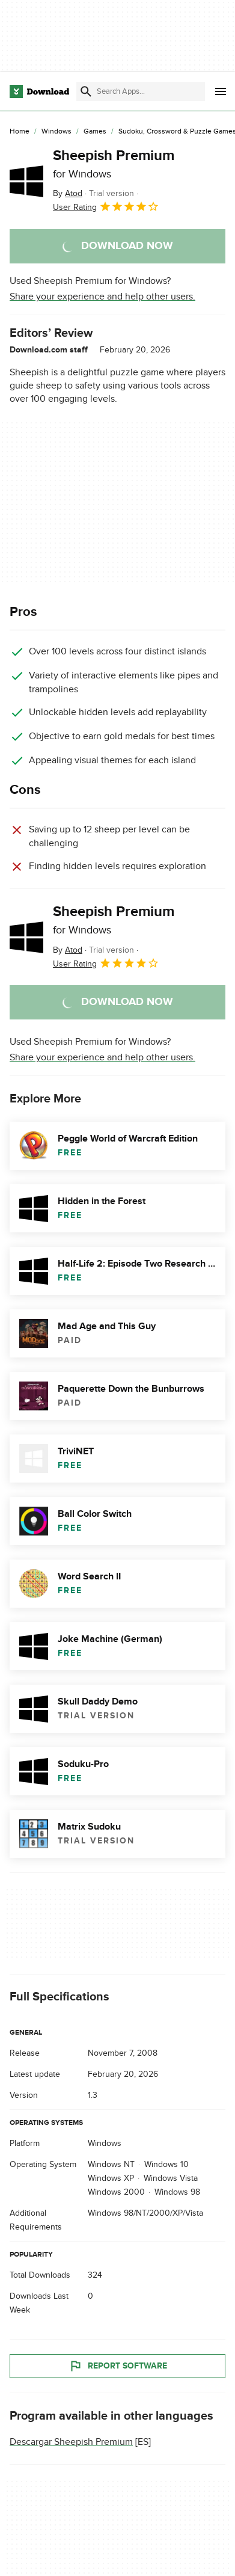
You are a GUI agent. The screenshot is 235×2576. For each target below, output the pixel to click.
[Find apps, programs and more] (140, 91)
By (67, 193)
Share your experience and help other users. (102, 296)
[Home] (19, 132)
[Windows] (56, 132)
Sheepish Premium (113, 163)
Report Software (118, 2365)
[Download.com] (39, 91)
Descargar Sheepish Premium (71, 2441)
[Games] (95, 132)
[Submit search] (86, 91)
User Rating (106, 206)
